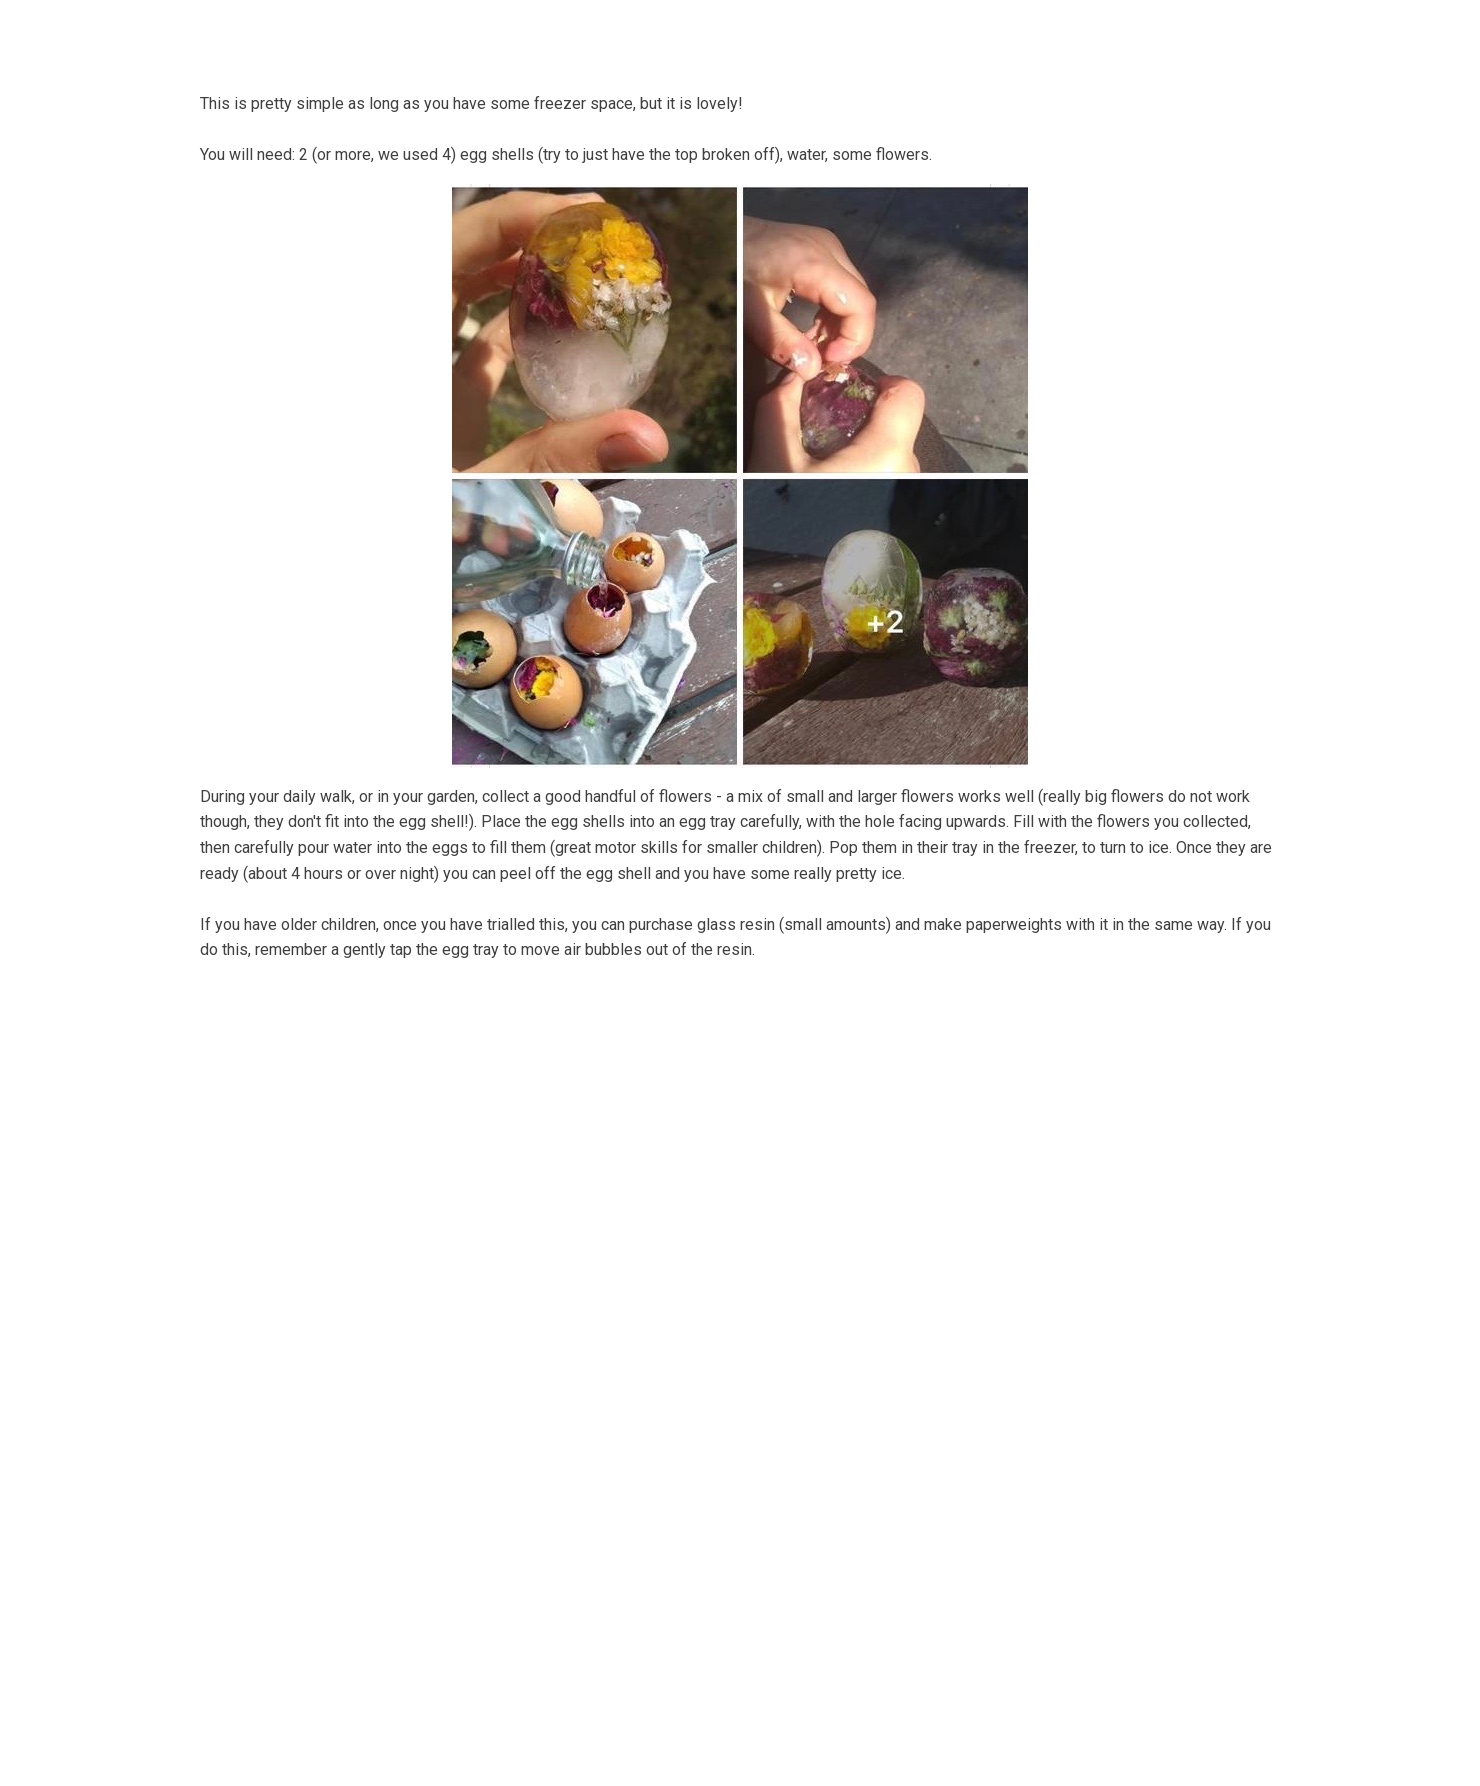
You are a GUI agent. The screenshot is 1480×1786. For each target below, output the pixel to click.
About (401, 34)
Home (323, 34)
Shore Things (834, 34)
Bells (487, 34)
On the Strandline (986, 34)
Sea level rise (1130, 34)
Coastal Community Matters (648, 34)
